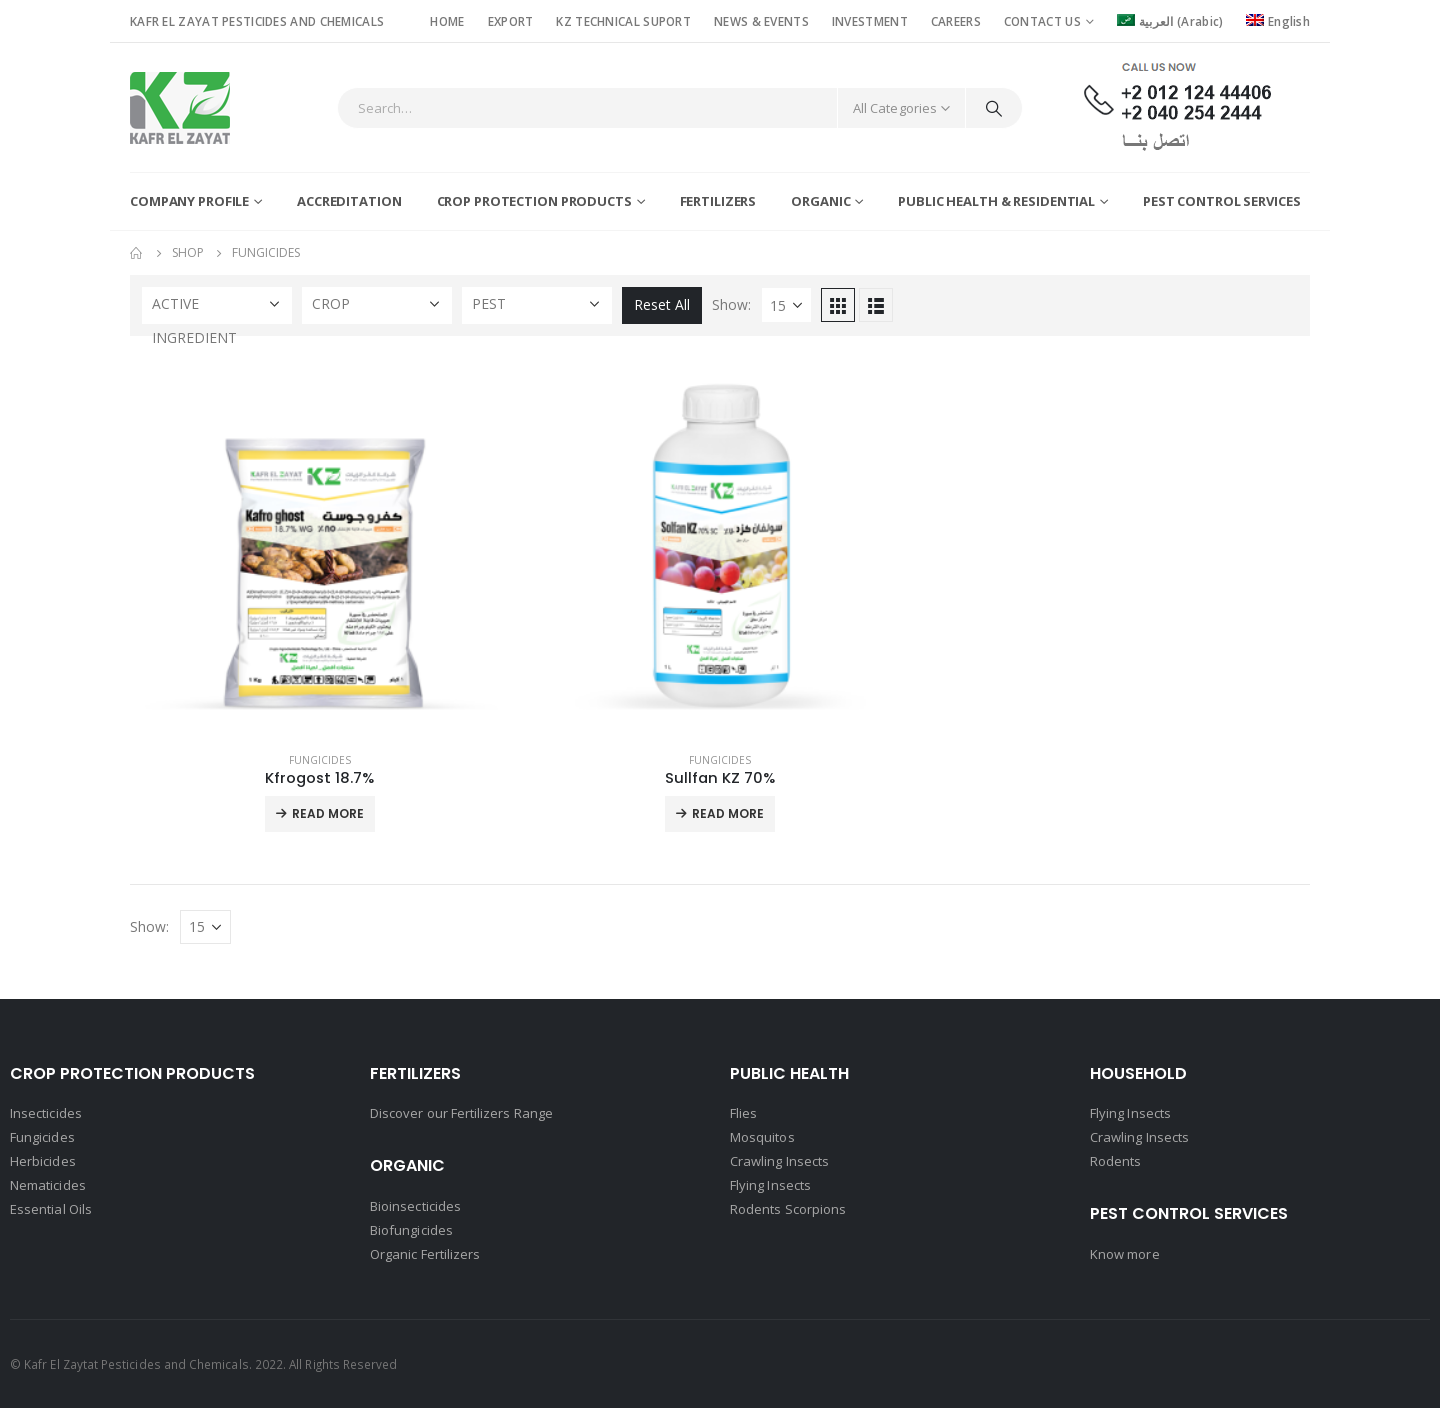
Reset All (662, 304)
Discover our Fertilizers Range (461, 1113)
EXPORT (511, 21)
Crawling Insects (779, 1161)
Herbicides (43, 1161)
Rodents (1115, 1161)
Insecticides (46, 1113)
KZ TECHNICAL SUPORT (623, 21)
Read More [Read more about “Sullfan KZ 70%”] (728, 813)
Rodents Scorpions (788, 1209)
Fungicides (320, 760)
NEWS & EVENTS (761, 21)
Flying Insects (770, 1185)
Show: (731, 304)
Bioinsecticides (415, 1206)
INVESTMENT (870, 21)
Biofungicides (411, 1230)
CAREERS (956, 21)
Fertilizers (718, 201)
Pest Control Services (1221, 201)
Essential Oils (51, 1209)
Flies (743, 1113)
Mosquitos (762, 1137)
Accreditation (349, 201)
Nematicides (48, 1185)
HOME (447, 21)
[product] (320, 546)
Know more (1125, 1254)
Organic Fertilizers (425, 1254)
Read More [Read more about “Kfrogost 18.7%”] (328, 813)
